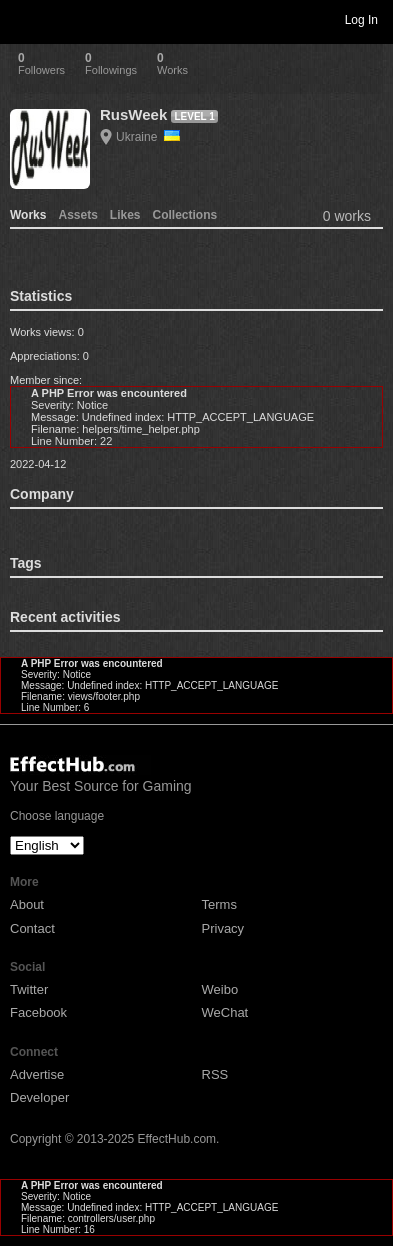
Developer (39, 1097)
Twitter (29, 989)
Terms (219, 904)
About (27, 904)
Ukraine (148, 137)
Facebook (38, 1012)
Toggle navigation (24, 19)
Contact (32, 928)
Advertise (37, 1074)
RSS (215, 1074)
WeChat (225, 1012)
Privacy (223, 928)
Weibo (220, 989)
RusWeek (133, 114)
